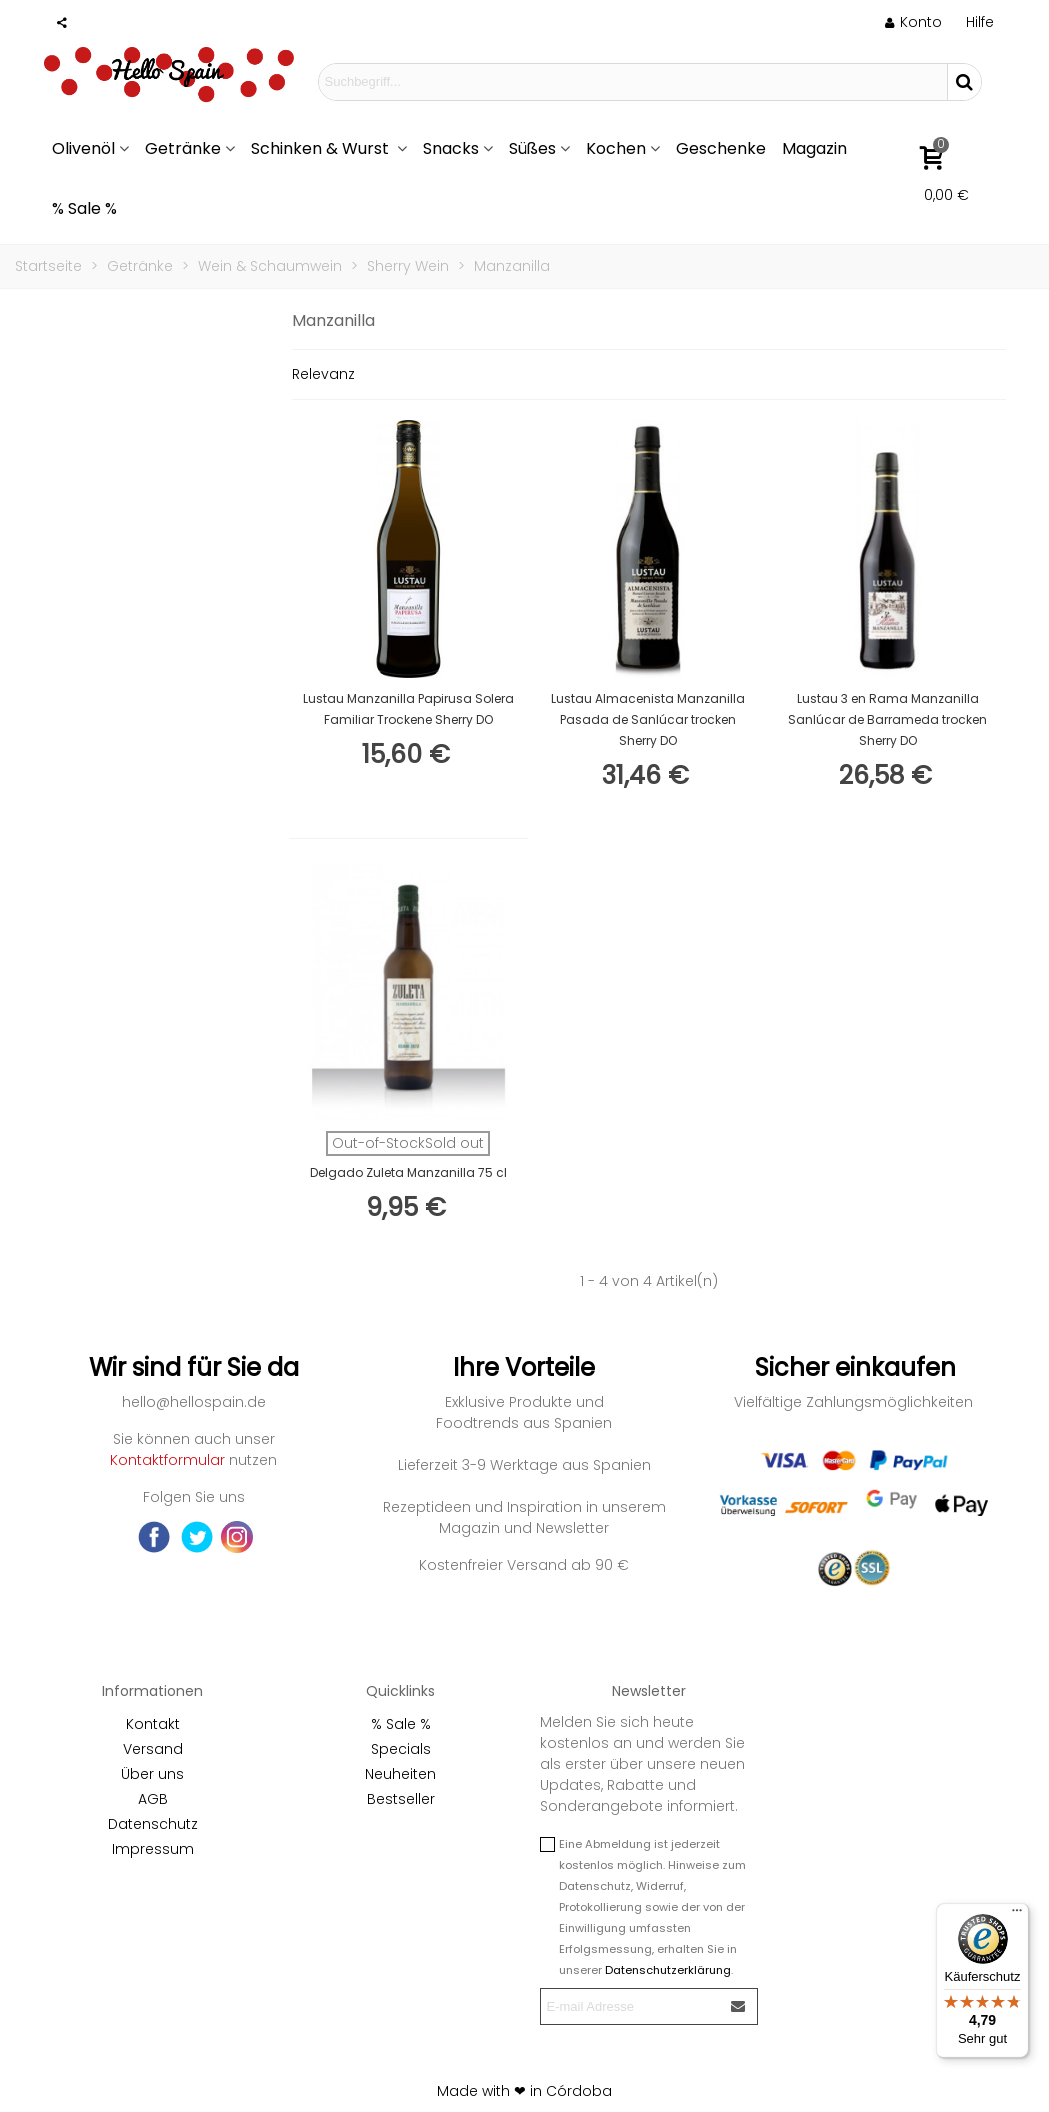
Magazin (814, 148)
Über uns (152, 1774)
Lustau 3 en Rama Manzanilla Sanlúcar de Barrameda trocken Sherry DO (887, 719)
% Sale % (84, 208)
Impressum (153, 1849)
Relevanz (323, 374)
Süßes (532, 148)
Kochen (616, 148)
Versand (153, 1749)
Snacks (451, 148)
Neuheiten (400, 1774)
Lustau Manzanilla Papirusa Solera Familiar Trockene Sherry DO (408, 709)
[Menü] (1017, 1915)
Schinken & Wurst (322, 148)
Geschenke (721, 148)
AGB (153, 1799)
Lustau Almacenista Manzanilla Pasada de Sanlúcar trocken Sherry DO (648, 719)
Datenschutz (153, 1824)
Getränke (183, 148)
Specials (401, 1749)
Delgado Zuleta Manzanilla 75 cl (408, 1172)
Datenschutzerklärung (668, 1970)
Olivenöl (83, 148)
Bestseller (401, 1799)
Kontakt (153, 1724)
